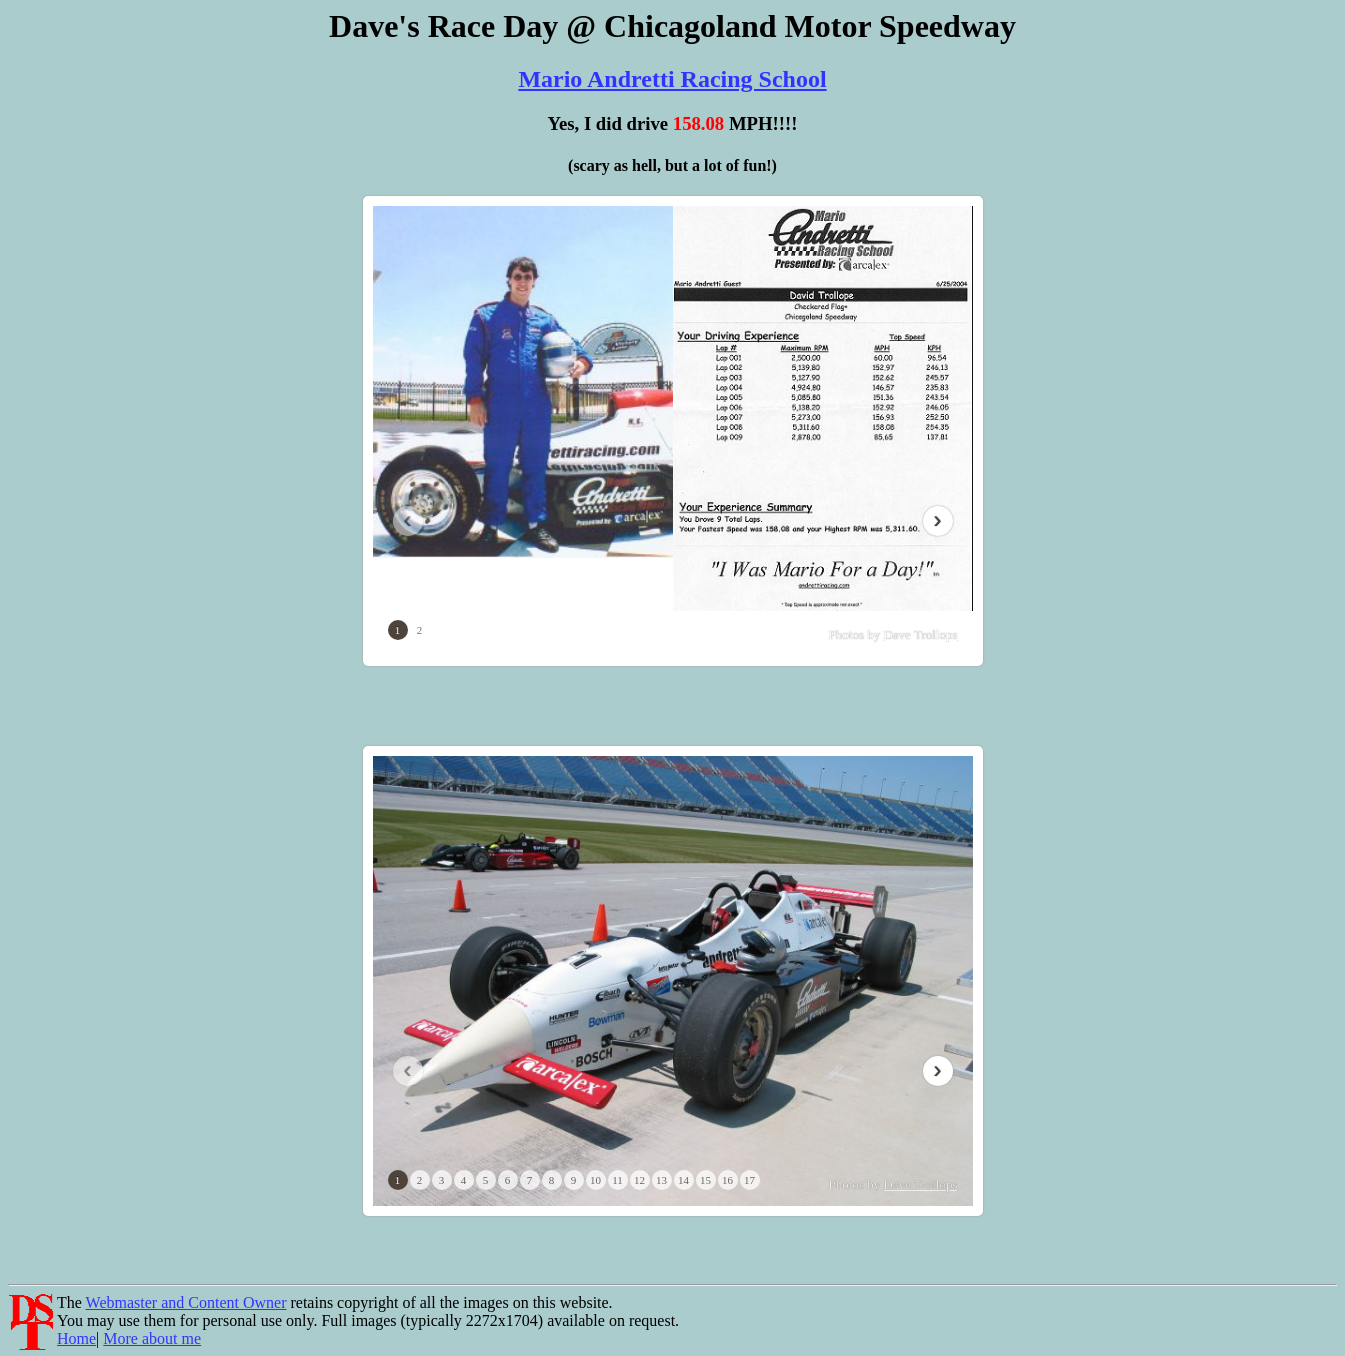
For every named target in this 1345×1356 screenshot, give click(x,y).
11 (617, 1180)
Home (76, 1338)
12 (639, 1180)
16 (727, 1180)
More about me (152, 1338)
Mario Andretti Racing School (672, 79)
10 (595, 1180)
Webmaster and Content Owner (186, 1302)
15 (705, 1180)
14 (683, 1180)
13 (661, 1180)
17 (749, 1180)
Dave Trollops (920, 634)
